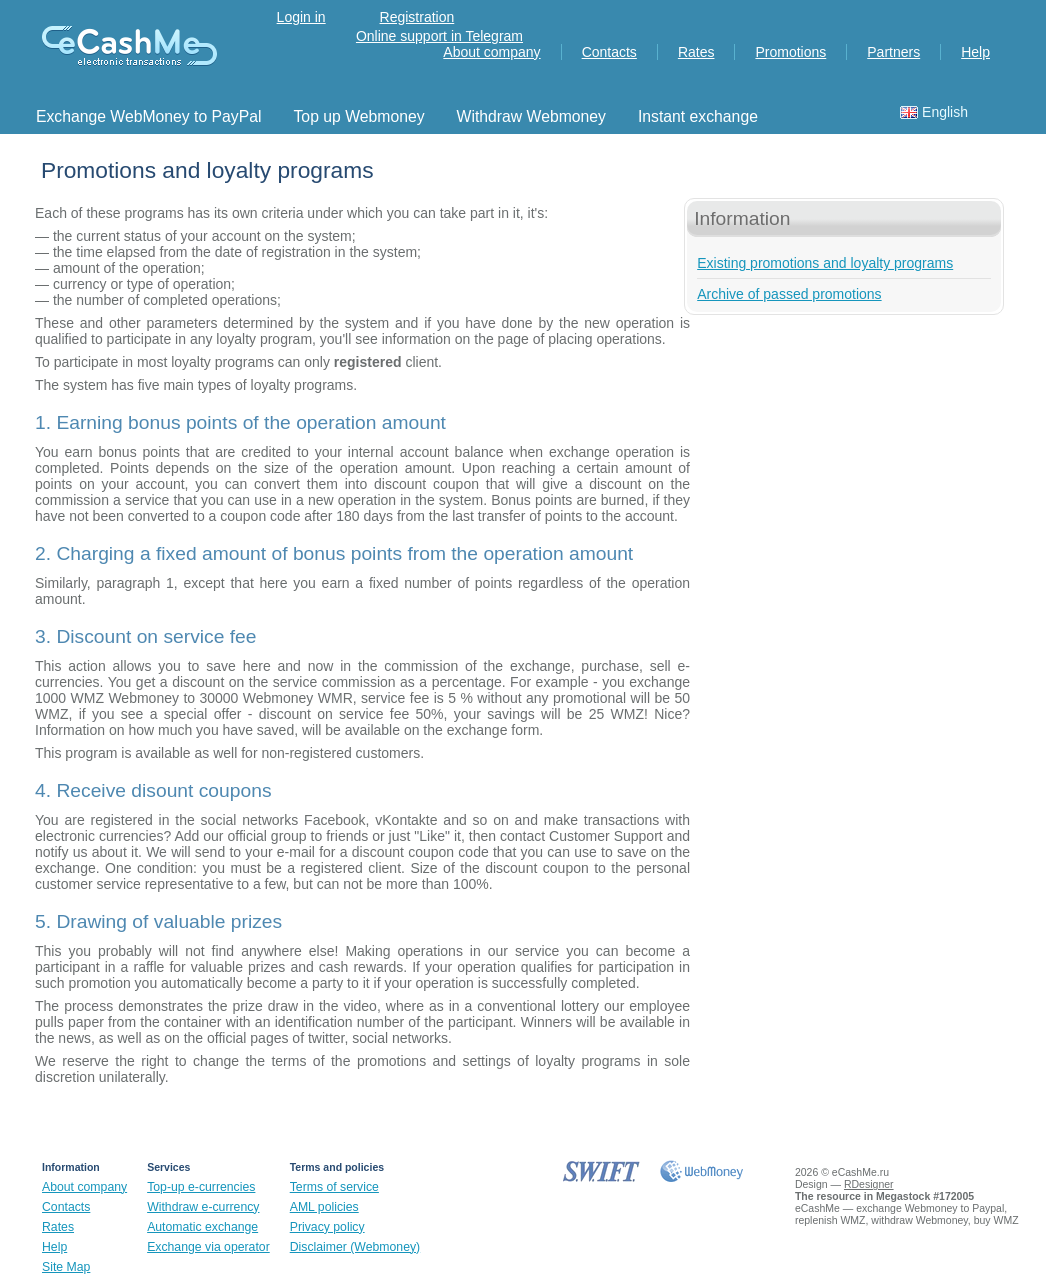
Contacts (609, 52)
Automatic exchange (202, 1227)
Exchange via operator (208, 1247)
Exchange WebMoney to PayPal (149, 116)
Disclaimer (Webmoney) (355, 1247)
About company (491, 52)
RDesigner (869, 1184)
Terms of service (334, 1187)
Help (975, 52)
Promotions (790, 52)
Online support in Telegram (439, 36)
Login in (301, 17)
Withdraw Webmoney (531, 116)
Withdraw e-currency (203, 1207)
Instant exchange (698, 116)
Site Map (66, 1267)
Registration (417, 17)
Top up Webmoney (359, 116)
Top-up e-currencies (201, 1187)
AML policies (324, 1207)
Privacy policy (327, 1227)
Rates (696, 52)
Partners (893, 52)
